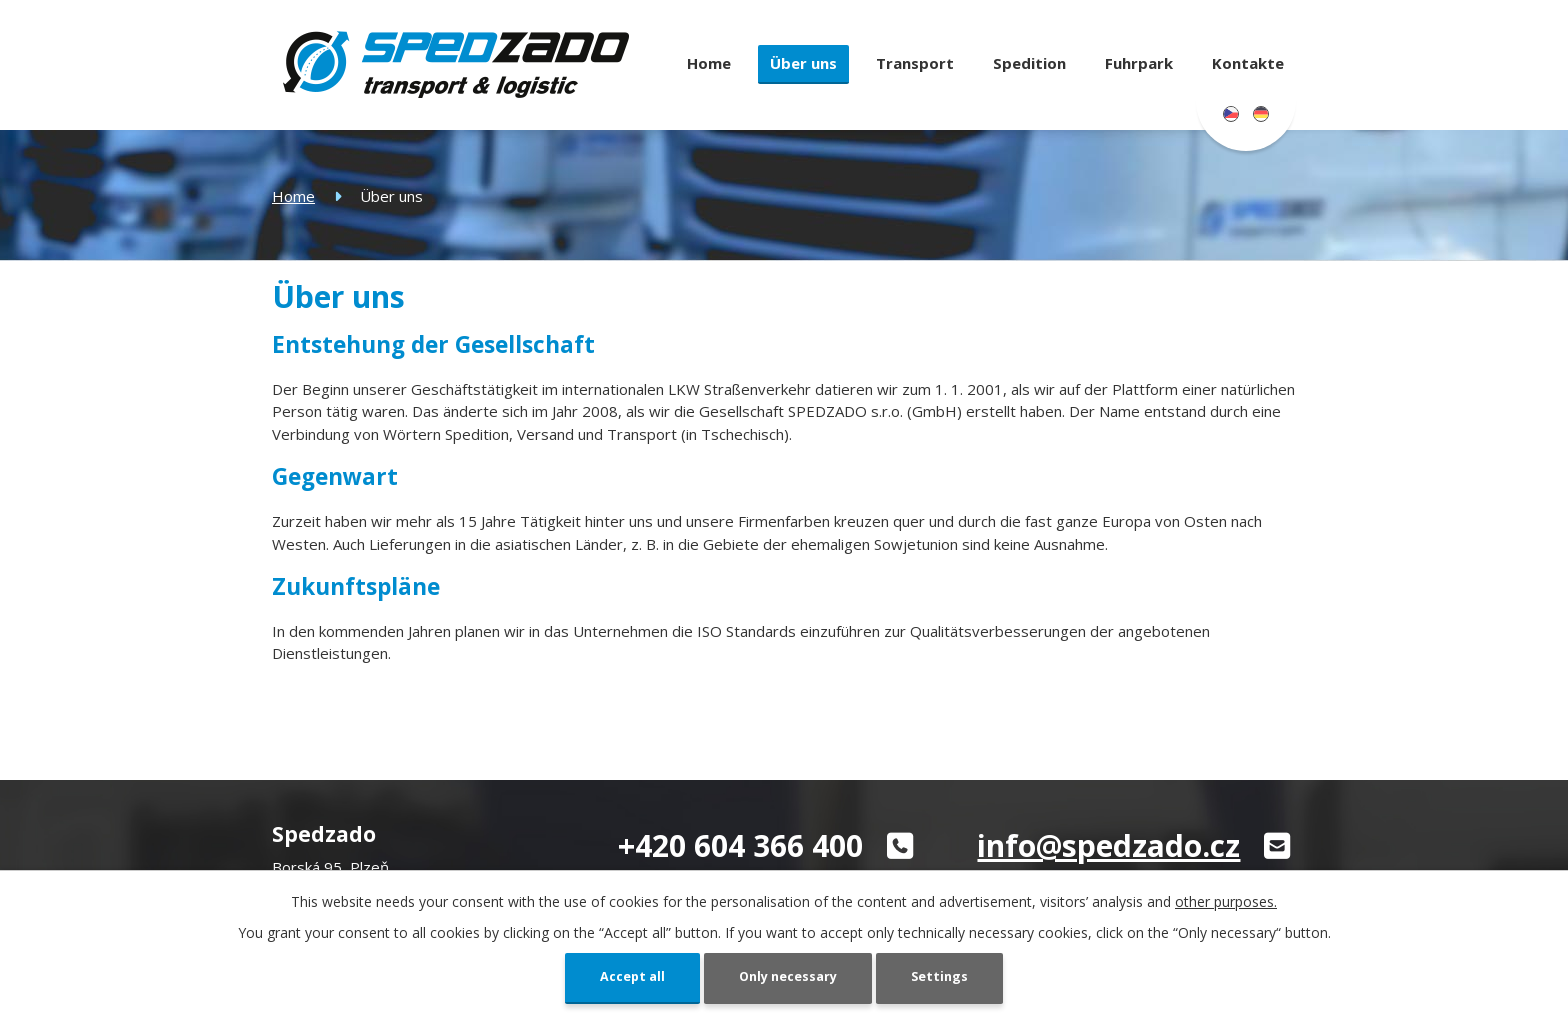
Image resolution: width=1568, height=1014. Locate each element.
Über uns (803, 63)
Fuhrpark (1139, 63)
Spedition (1029, 63)
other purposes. (1226, 899)
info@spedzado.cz (1108, 845)
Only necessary (789, 976)
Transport (915, 63)
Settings (949, 976)
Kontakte (1248, 63)
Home (709, 63)
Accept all (624, 976)
